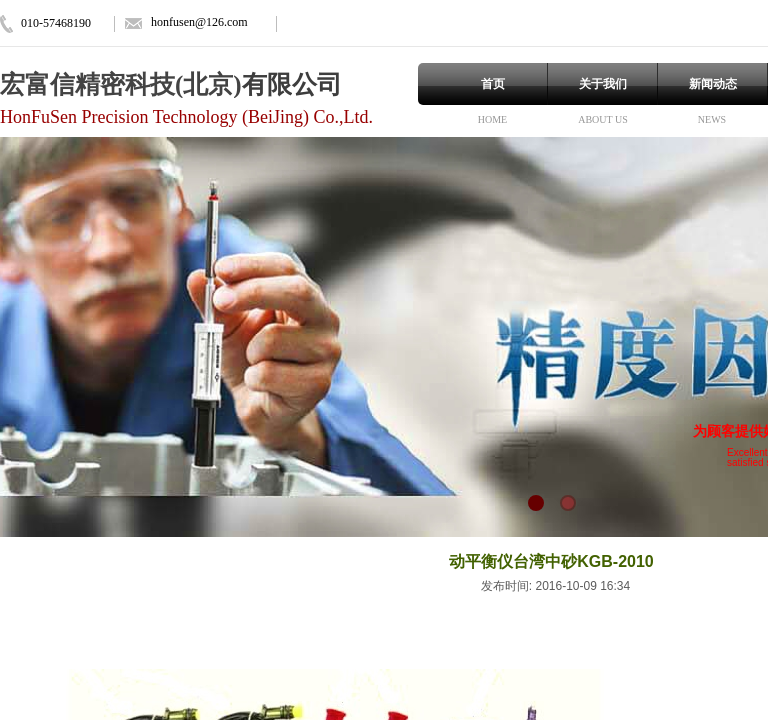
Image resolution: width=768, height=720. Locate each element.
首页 (493, 84)
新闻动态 (713, 84)
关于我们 (603, 84)
